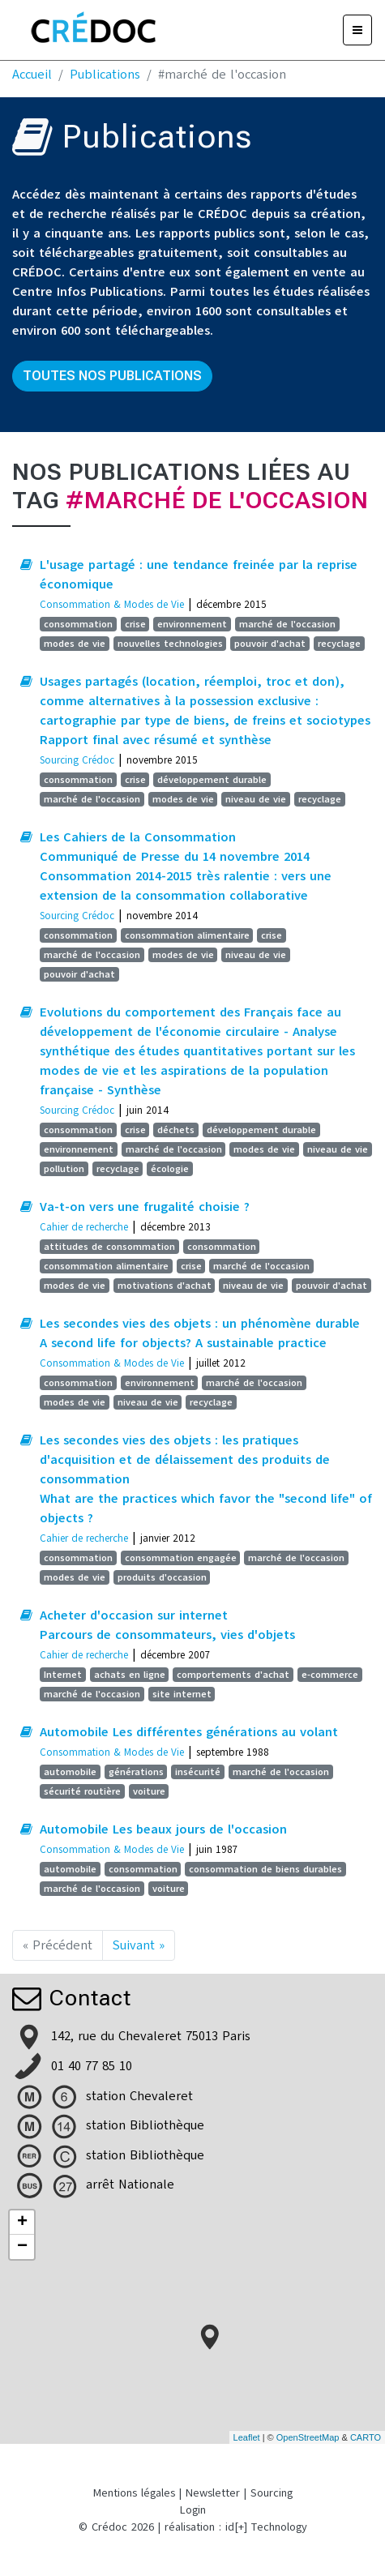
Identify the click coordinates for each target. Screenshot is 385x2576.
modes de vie (74, 643)
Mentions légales (134, 2493)
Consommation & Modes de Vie (112, 604)
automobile (70, 1771)
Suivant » (139, 1945)
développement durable (212, 779)
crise (135, 624)
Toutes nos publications (112, 375)
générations (136, 1771)
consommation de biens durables (265, 1869)
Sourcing (271, 2493)
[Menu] (357, 30)
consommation (78, 624)
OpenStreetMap (308, 2437)
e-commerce (330, 1674)
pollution (64, 1168)
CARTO (365, 2437)
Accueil (32, 74)
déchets (176, 1129)
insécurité (197, 1771)
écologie (170, 1168)
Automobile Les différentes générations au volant (189, 1732)
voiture (149, 1791)
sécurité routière (82, 1791)
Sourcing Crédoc (77, 760)
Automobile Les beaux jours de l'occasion (163, 1829)
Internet (63, 1674)
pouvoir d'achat (270, 643)
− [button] (22, 2247)
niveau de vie (255, 799)
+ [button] (22, 2222)
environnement (192, 624)
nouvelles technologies (170, 643)
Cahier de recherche (84, 1227)
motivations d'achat (165, 1285)
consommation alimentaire (187, 935)
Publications (105, 74)
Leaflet (246, 2437)
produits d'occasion (162, 1577)
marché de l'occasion (287, 624)
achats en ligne (129, 1674)
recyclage (339, 643)
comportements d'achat (233, 1674)
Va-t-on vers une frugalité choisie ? (145, 1207)
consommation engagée (181, 1557)
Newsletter (213, 2493)
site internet (182, 1694)
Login (193, 2510)
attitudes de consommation (109, 1246)
